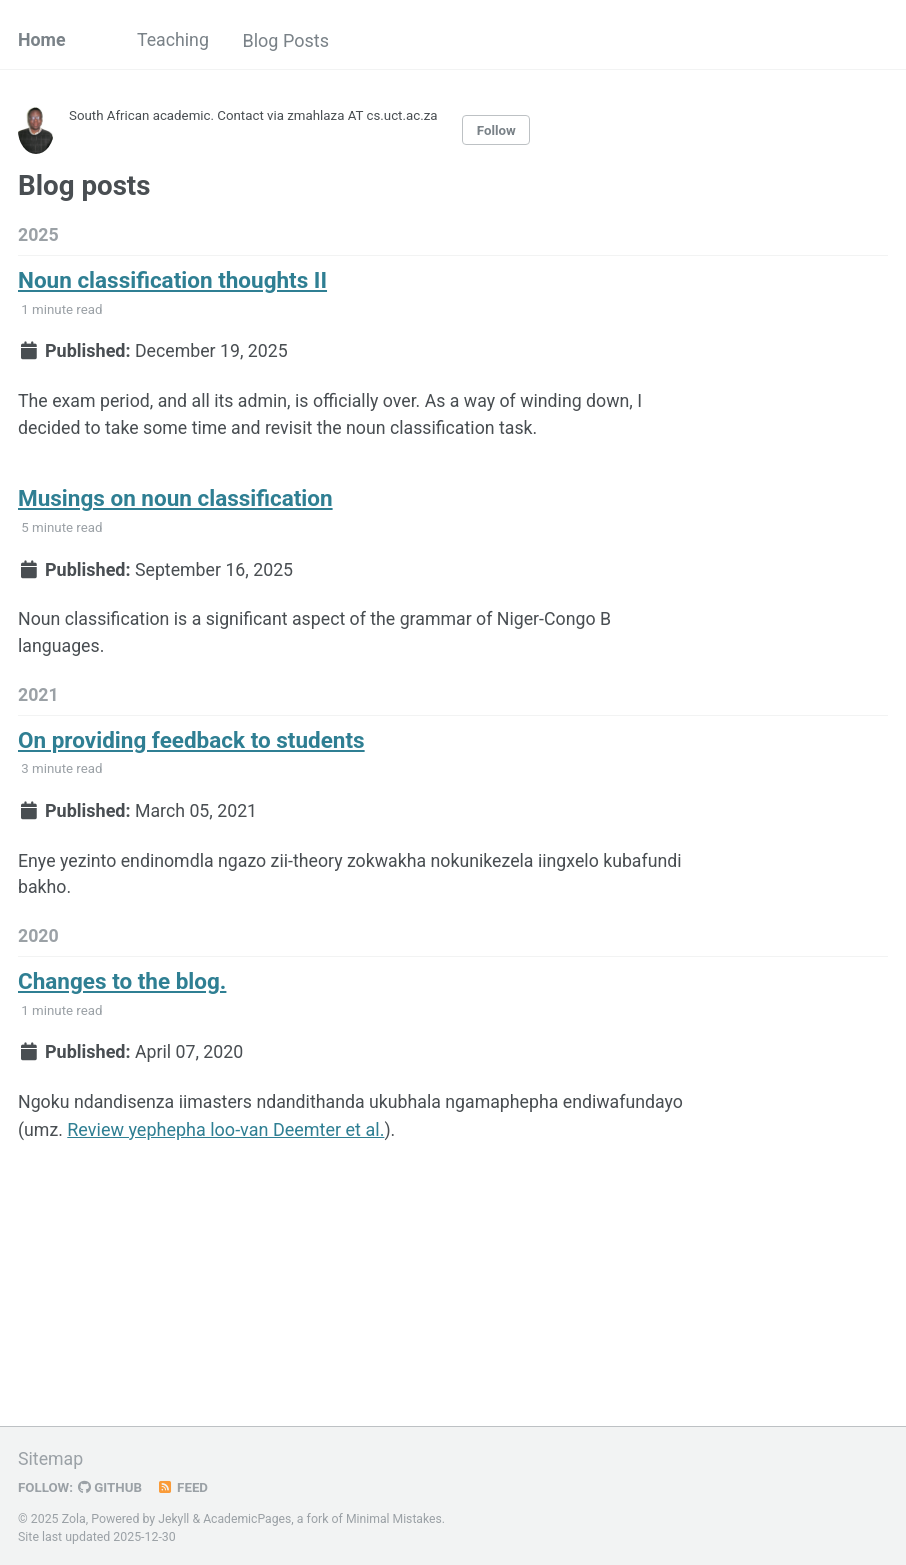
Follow (503, 130)
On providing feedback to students (191, 745)
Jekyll (174, 1519)
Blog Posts (290, 40)
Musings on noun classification (175, 502)
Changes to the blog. (122, 989)
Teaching (174, 40)
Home (42, 40)
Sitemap (51, 1459)
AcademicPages (248, 1519)
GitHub (111, 1488)
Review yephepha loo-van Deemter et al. (352, 1137)
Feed (185, 1488)
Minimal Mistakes (396, 1519)
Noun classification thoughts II (172, 281)
